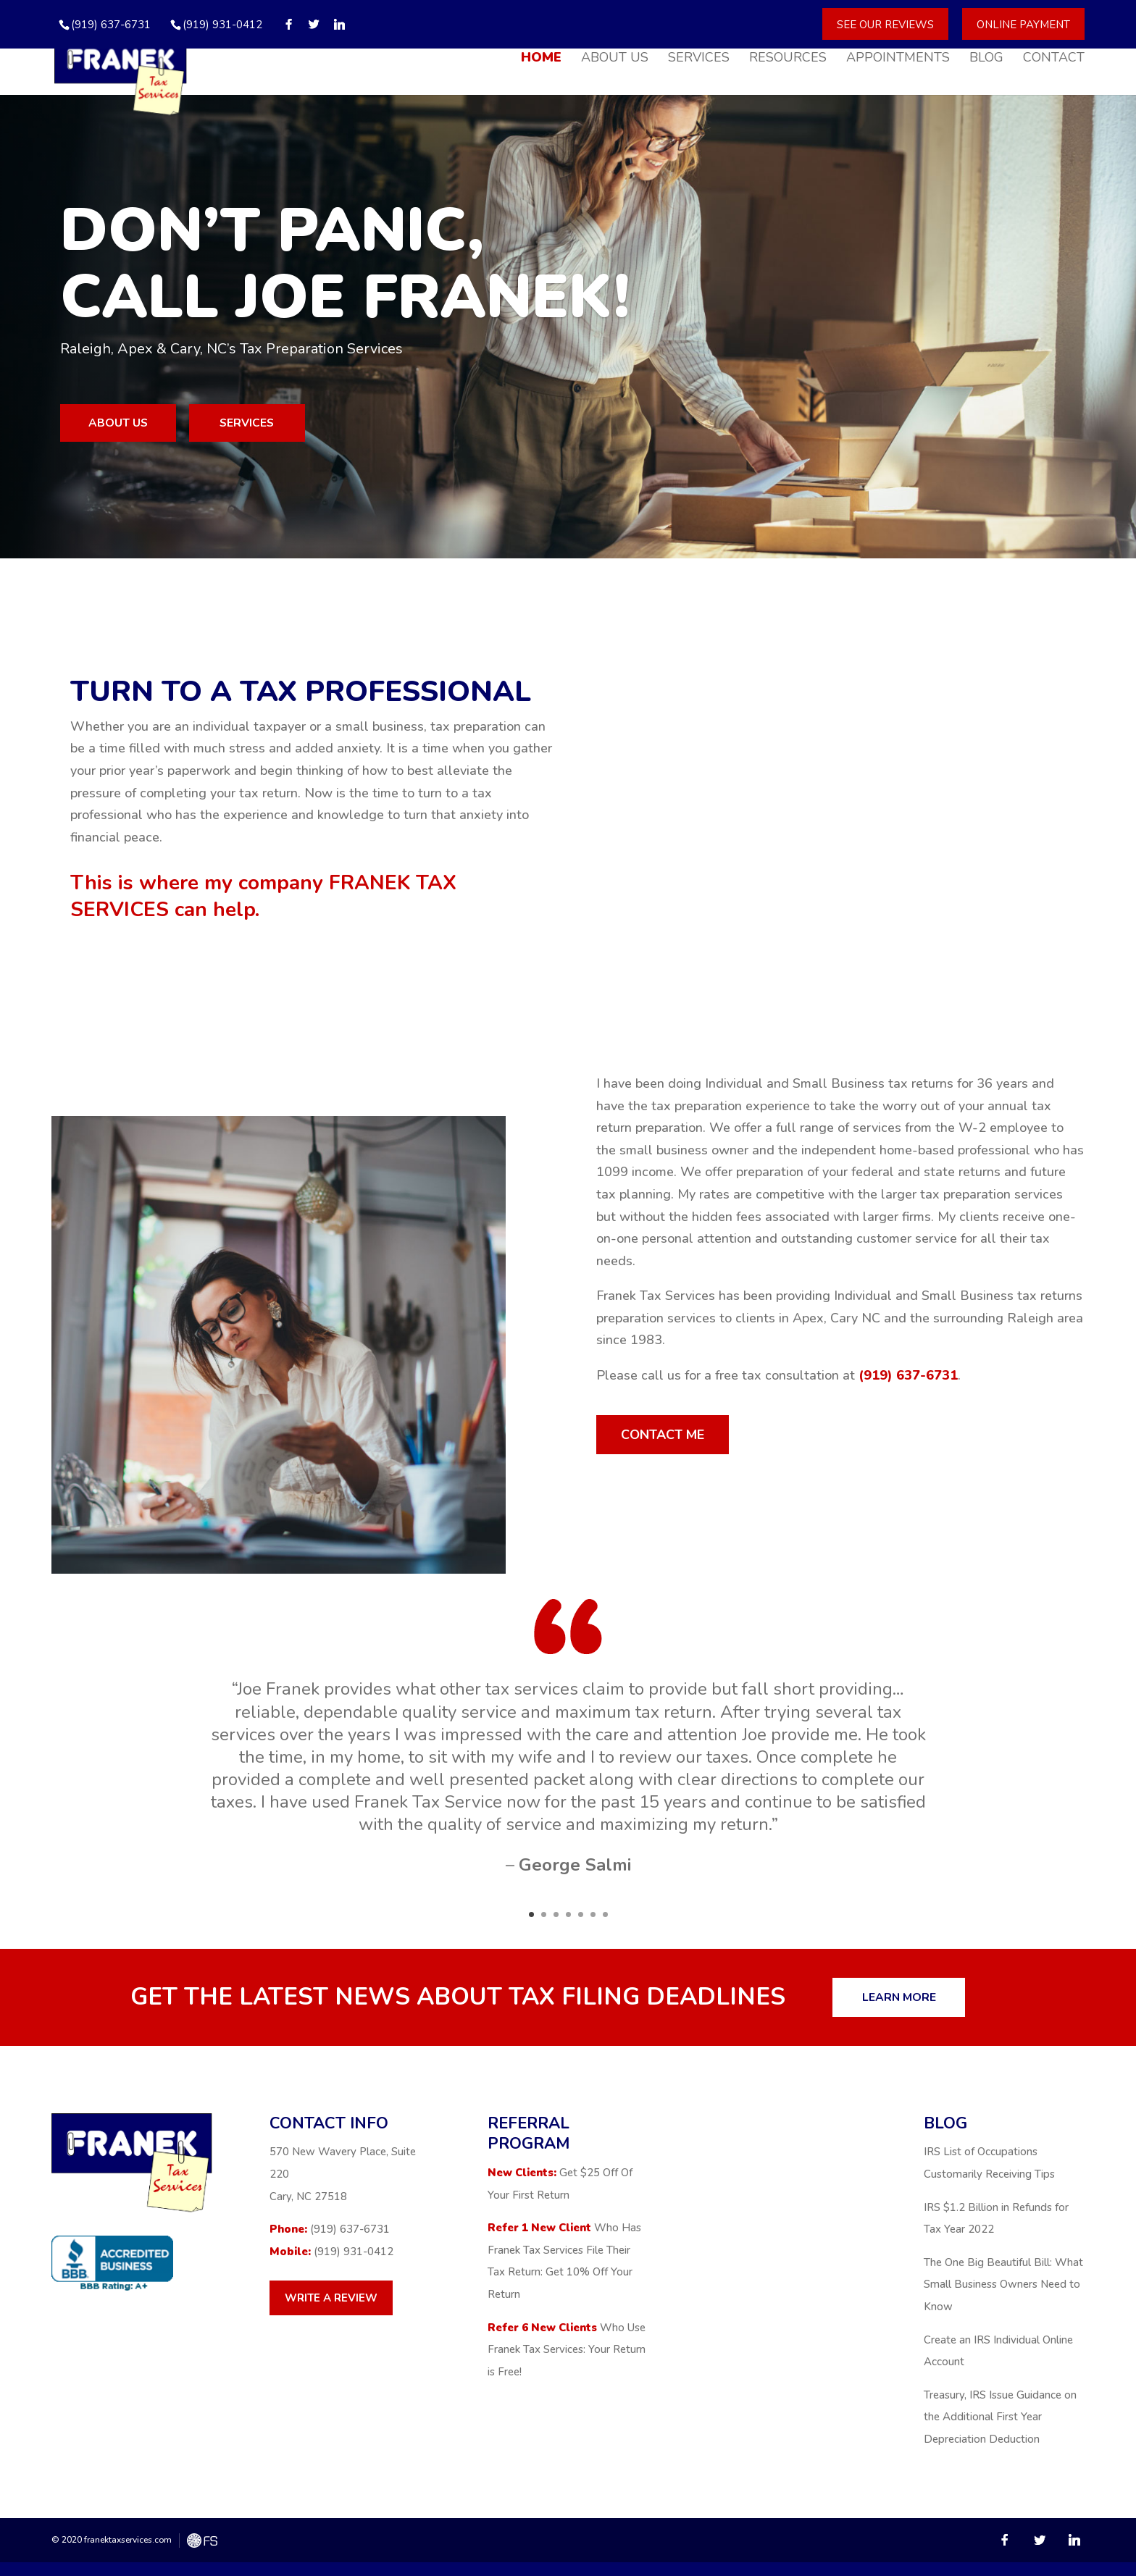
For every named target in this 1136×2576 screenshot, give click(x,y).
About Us (614, 61)
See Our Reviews (885, 24)
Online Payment (1023, 24)
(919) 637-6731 (908, 1381)
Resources (788, 61)
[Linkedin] (339, 24)
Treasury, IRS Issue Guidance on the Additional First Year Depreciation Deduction (1000, 2430)
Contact (1054, 61)
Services (699, 61)
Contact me (683, 1442)
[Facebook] (288, 24)
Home (541, 61)
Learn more (919, 2009)
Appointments (898, 61)
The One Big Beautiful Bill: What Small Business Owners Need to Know (1003, 2298)
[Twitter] (314, 24)
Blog (986, 61)
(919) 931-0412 (222, 24)
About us (147, 426)
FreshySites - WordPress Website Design (202, 2555)
